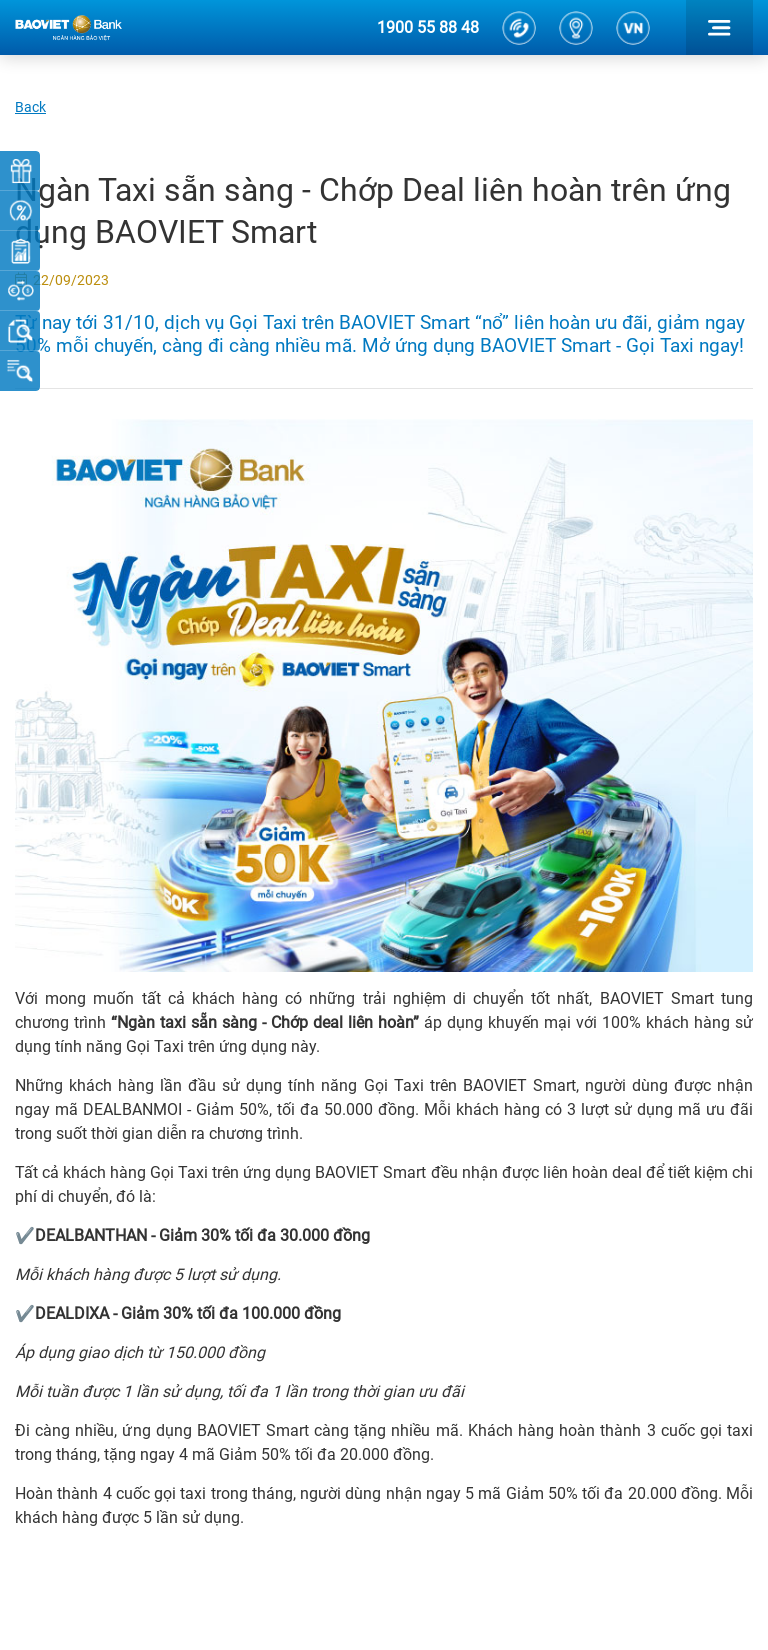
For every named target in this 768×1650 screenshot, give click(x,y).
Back (30, 107)
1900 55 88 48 (428, 27)
